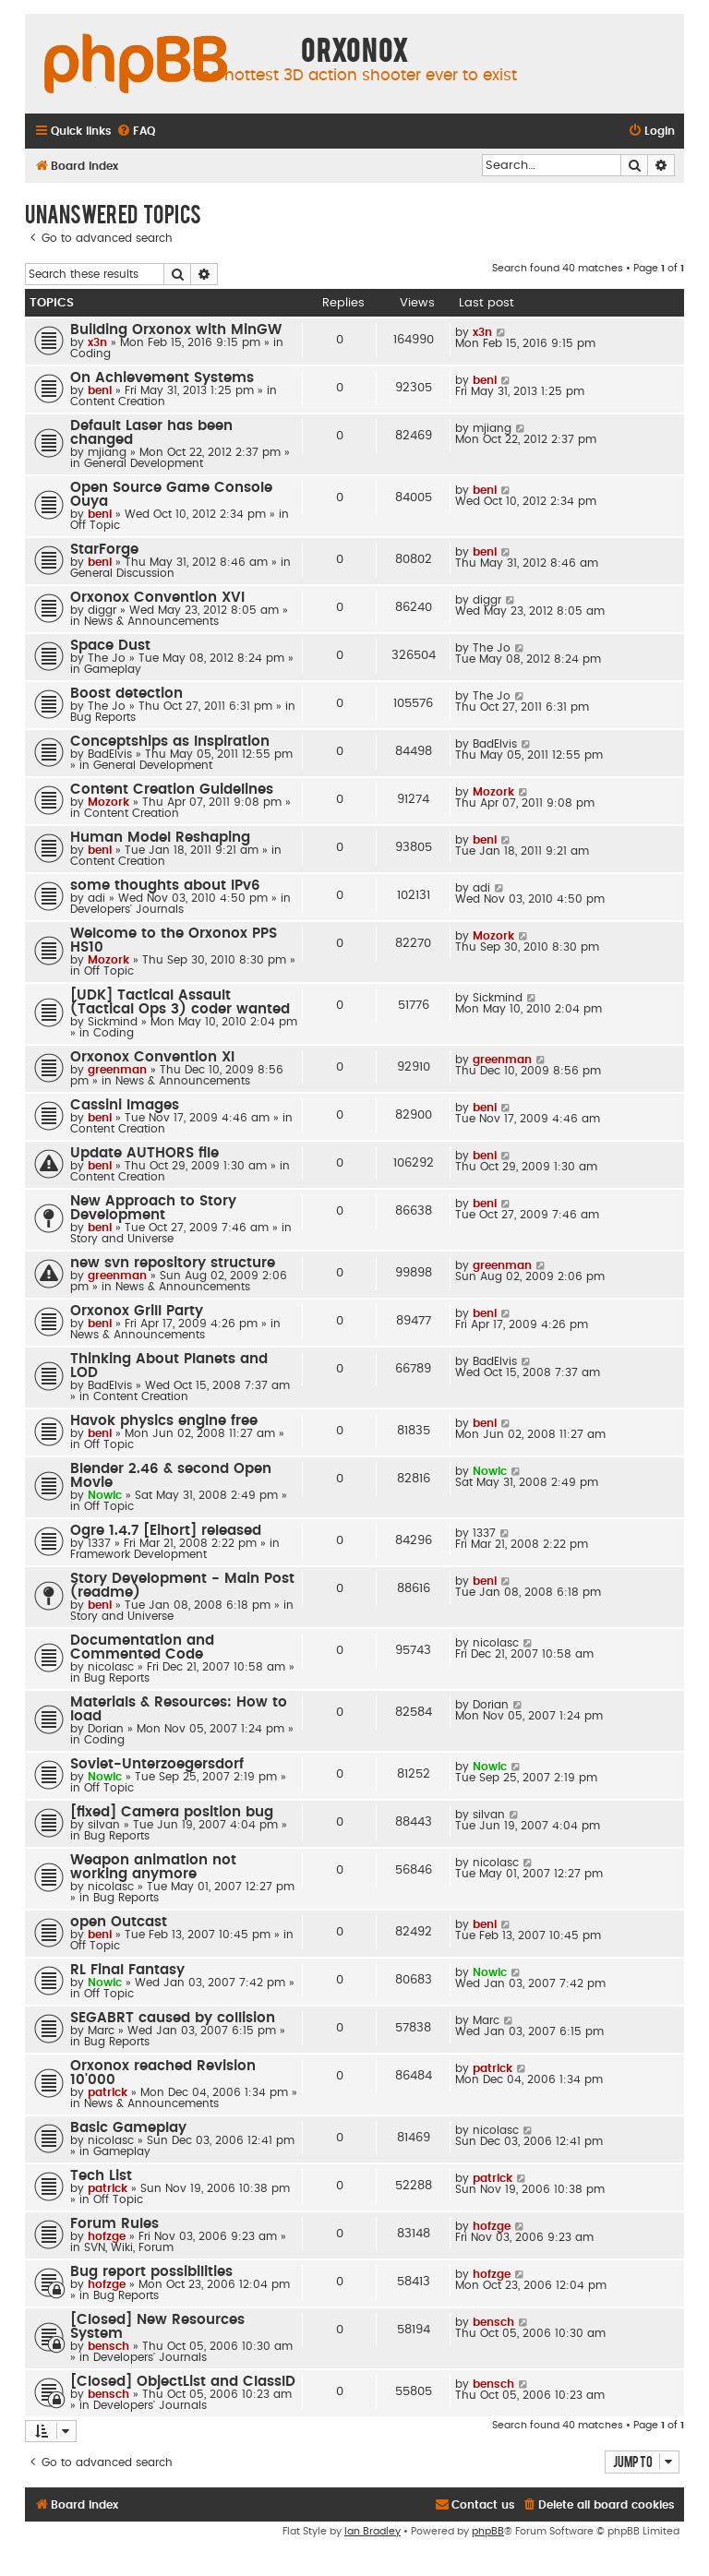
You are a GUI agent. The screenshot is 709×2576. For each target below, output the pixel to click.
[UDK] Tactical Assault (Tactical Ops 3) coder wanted (180, 1002)
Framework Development (138, 1554)
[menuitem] (135, 131)
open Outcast (118, 1922)
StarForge (104, 550)
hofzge (107, 2236)
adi (96, 898)
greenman (117, 1069)
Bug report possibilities (151, 2272)
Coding (90, 353)
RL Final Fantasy (127, 1970)
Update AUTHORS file (144, 1153)
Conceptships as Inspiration (170, 742)
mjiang (107, 452)
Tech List (101, 2176)
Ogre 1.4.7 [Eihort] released (165, 1531)
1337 (99, 1543)
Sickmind (113, 1021)
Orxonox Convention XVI (157, 598)
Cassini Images (124, 1105)
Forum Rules (114, 2224)
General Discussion (122, 573)
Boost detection (126, 694)
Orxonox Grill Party (136, 1311)
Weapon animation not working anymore (153, 1867)
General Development (143, 463)
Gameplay (112, 669)
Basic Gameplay (128, 2128)
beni (100, 390)
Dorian (106, 1728)
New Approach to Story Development (153, 1208)
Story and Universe (122, 1238)
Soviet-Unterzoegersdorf (157, 1764)
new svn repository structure (172, 1263)
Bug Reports (103, 717)
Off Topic (95, 525)
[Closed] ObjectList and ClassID (182, 2382)
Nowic (105, 1495)
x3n (97, 342)
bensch (108, 2346)
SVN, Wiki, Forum (129, 2247)
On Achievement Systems (162, 378)
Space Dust (110, 646)
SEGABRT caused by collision (172, 2018)
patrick (107, 2092)
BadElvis (110, 754)
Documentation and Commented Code (142, 1647)
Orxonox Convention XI (152, 1057)
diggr (102, 610)
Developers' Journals (127, 909)
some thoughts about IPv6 (165, 886)
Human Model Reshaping (160, 838)
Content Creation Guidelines (171, 790)
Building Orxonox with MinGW (176, 330)
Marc (101, 2030)
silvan (104, 1824)
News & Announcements (151, 621)
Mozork (108, 802)
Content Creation (117, 401)
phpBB (488, 2531)
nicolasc (111, 1666)
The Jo (107, 658)
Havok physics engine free (164, 1421)
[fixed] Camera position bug (171, 1812)
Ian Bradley (372, 2531)
